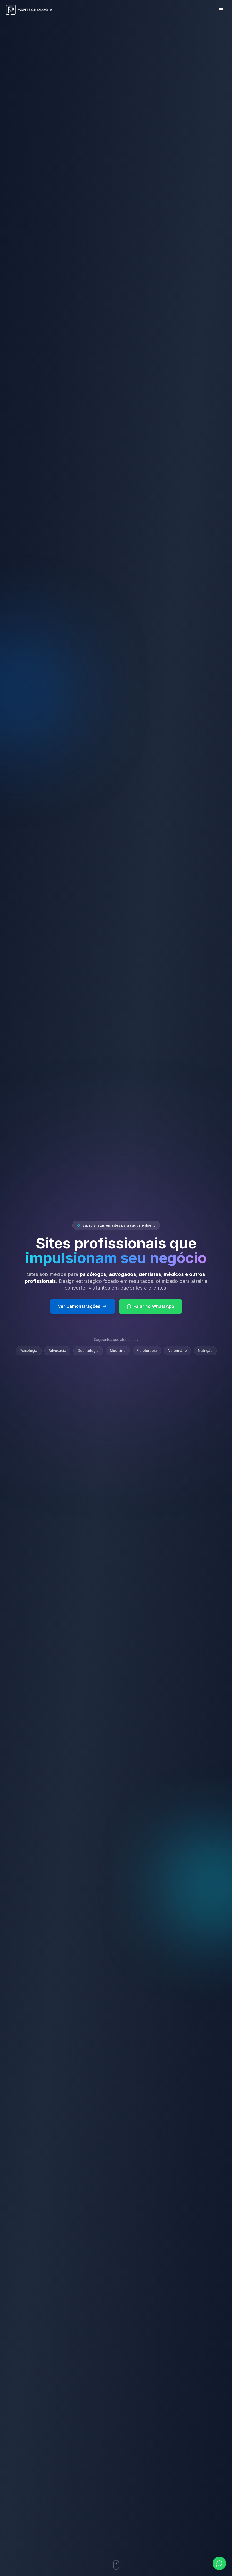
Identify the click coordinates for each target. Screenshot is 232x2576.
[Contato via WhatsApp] (219, 2563)
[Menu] (221, 10)
